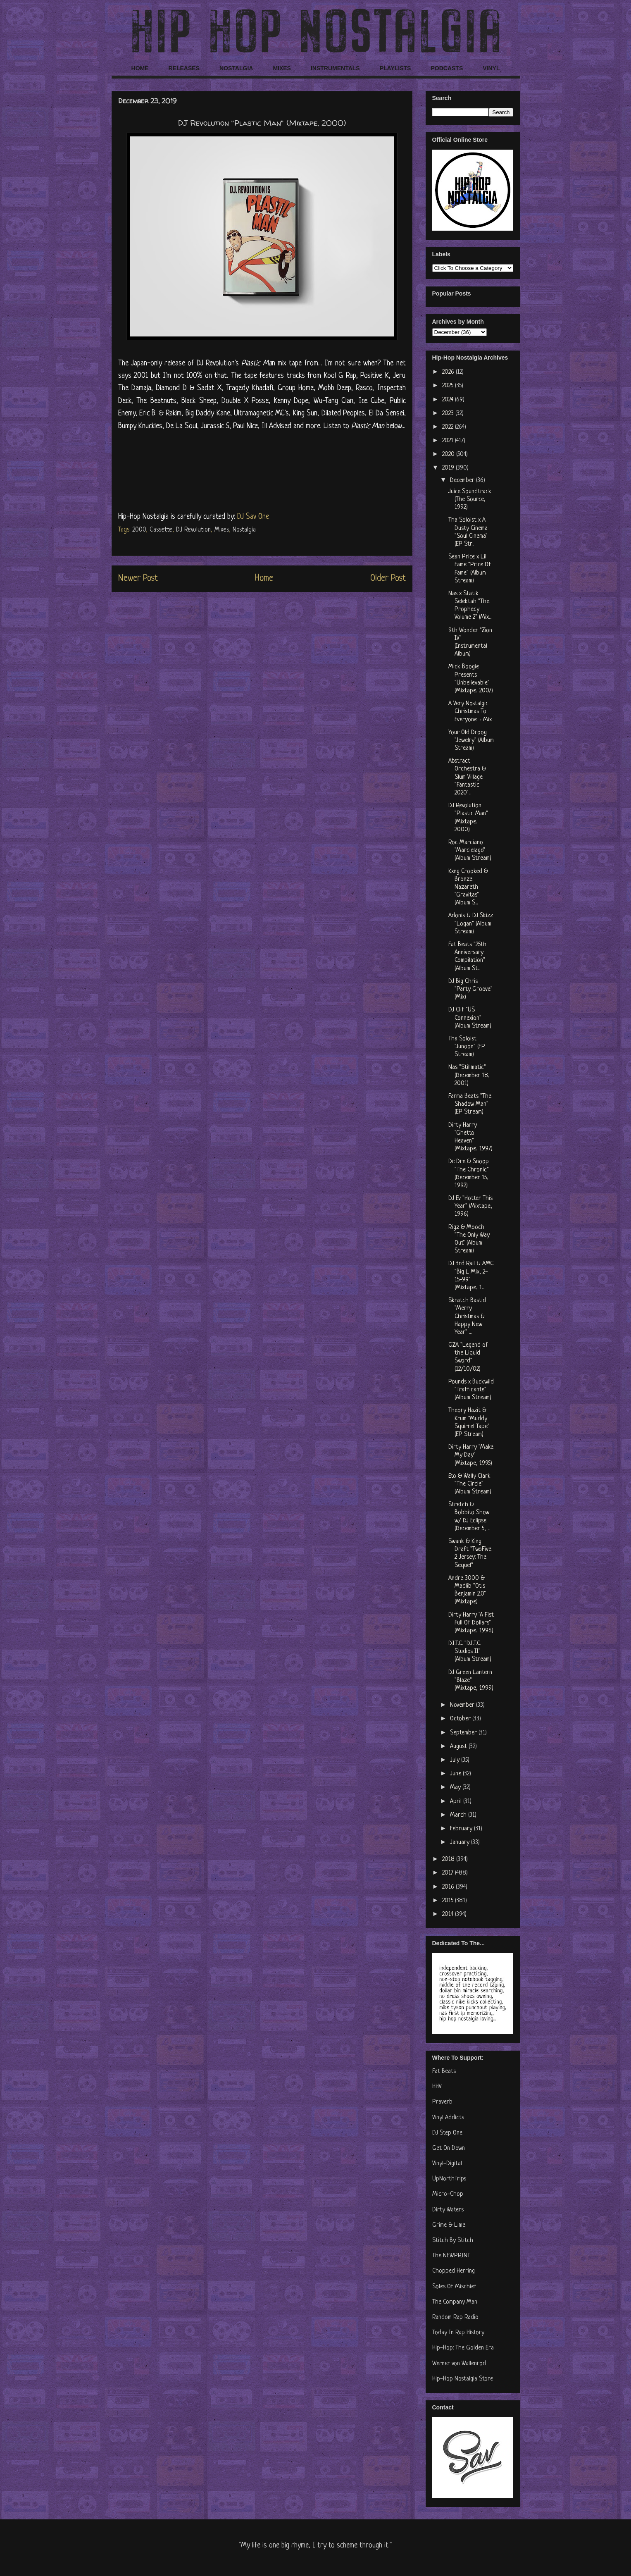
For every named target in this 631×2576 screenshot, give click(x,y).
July (455, 1760)
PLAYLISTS (395, 68)
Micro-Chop (447, 2194)
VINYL (491, 68)
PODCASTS (447, 68)
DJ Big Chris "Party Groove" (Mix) (470, 989)
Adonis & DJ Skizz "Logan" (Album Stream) (470, 923)
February (462, 1828)
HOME (140, 68)
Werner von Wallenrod (459, 2363)
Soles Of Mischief (454, 2286)
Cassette (161, 530)
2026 (449, 372)
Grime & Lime (448, 2225)
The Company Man (454, 2302)
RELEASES (184, 68)
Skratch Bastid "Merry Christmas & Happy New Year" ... (467, 1316)
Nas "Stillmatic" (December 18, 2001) (469, 1075)
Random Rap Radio (455, 2317)
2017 (448, 1873)
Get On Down (448, 2148)
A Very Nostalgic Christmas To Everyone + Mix (470, 711)
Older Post (388, 578)
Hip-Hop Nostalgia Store (462, 2379)
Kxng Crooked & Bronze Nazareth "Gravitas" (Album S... (468, 887)
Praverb (442, 2102)
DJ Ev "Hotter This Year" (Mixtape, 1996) (470, 1206)
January (460, 1842)
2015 (448, 1900)
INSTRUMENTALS (335, 68)
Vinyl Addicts (448, 2117)
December (463, 480)
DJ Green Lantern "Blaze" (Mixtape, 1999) (470, 1680)
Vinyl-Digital (447, 2163)
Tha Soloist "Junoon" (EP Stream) (466, 1046)
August (459, 1746)
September (464, 1732)
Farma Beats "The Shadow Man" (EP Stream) (469, 1104)
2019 (449, 468)
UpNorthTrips (449, 2178)
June (456, 1773)
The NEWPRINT (451, 2255)
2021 (448, 440)
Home (264, 578)
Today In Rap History (458, 2332)
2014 (448, 1914)
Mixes (221, 530)
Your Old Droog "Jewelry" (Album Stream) (471, 740)
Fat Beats (444, 2071)
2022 (448, 427)
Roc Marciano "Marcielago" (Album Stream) (469, 850)
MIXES (282, 68)
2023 (448, 413)
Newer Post (138, 578)
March (459, 1815)
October (461, 1718)
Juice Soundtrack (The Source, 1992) (469, 499)
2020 (449, 454)
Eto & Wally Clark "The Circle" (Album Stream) (469, 1484)
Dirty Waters (448, 2209)
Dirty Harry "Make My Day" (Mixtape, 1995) (470, 1455)
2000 (139, 530)
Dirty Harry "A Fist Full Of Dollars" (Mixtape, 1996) (471, 1623)
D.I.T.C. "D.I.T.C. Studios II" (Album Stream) (469, 1651)
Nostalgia (244, 530)
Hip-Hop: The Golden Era (463, 2348)
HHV (437, 2086)
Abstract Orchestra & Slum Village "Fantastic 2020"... (467, 777)
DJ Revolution (193, 530)
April (456, 1801)
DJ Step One (447, 2133)
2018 (449, 1859)
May (456, 1787)
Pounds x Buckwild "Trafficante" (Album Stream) (471, 1390)
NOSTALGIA (236, 68)
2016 (449, 1887)
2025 (448, 385)
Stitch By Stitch (452, 2240)
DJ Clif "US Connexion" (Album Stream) (469, 1018)
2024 (448, 399)
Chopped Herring (453, 2271)
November (463, 1705)
